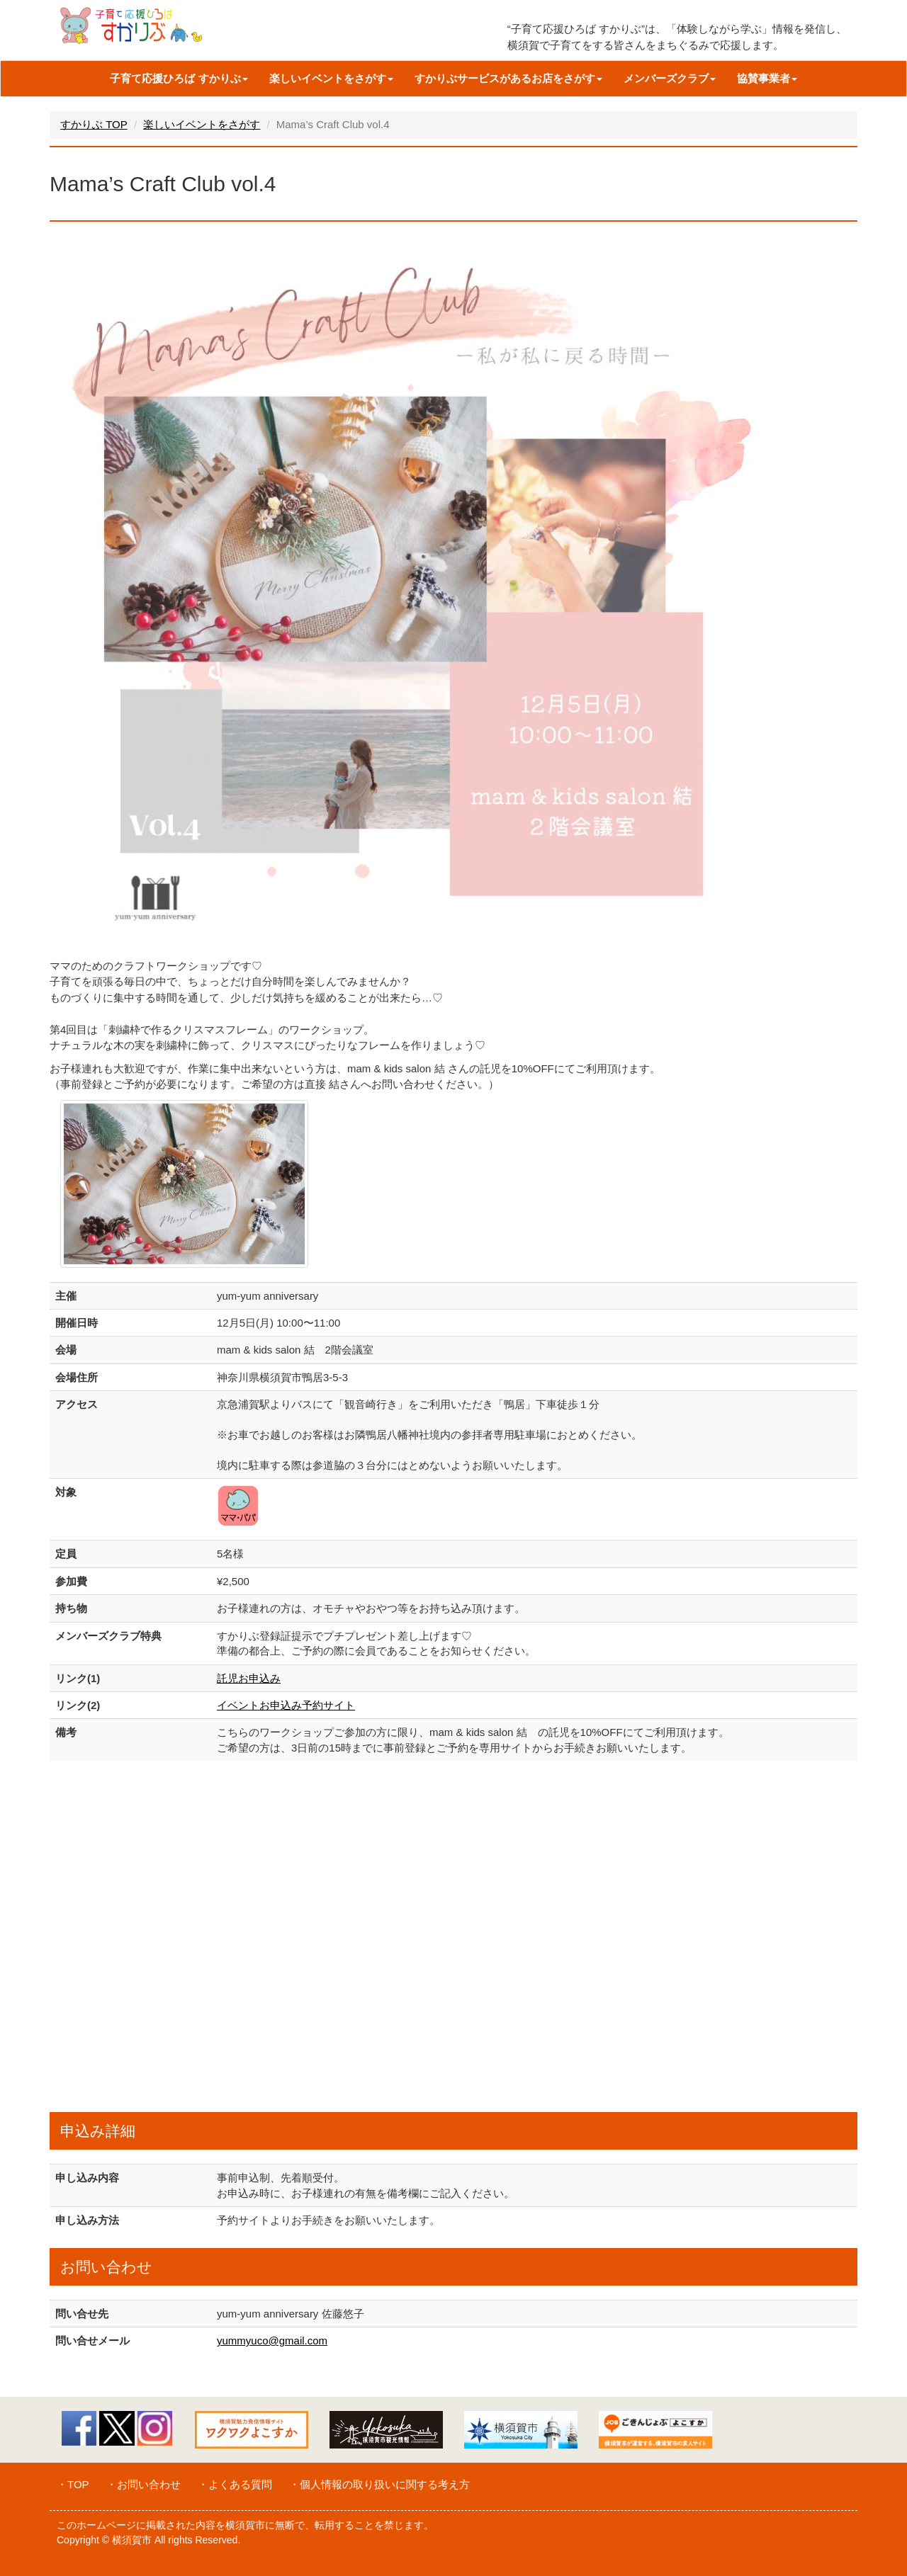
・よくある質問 (235, 2484)
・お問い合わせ (143, 2484)
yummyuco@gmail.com (272, 2340)
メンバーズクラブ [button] (670, 78)
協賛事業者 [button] (767, 78)
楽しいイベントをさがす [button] (331, 78)
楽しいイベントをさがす (201, 124)
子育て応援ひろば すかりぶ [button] (178, 78)
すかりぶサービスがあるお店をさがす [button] (508, 78)
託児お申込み (249, 1678)
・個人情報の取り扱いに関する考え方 (379, 2484)
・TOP (73, 2484)
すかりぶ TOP (94, 124)
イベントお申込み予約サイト (286, 1705)
